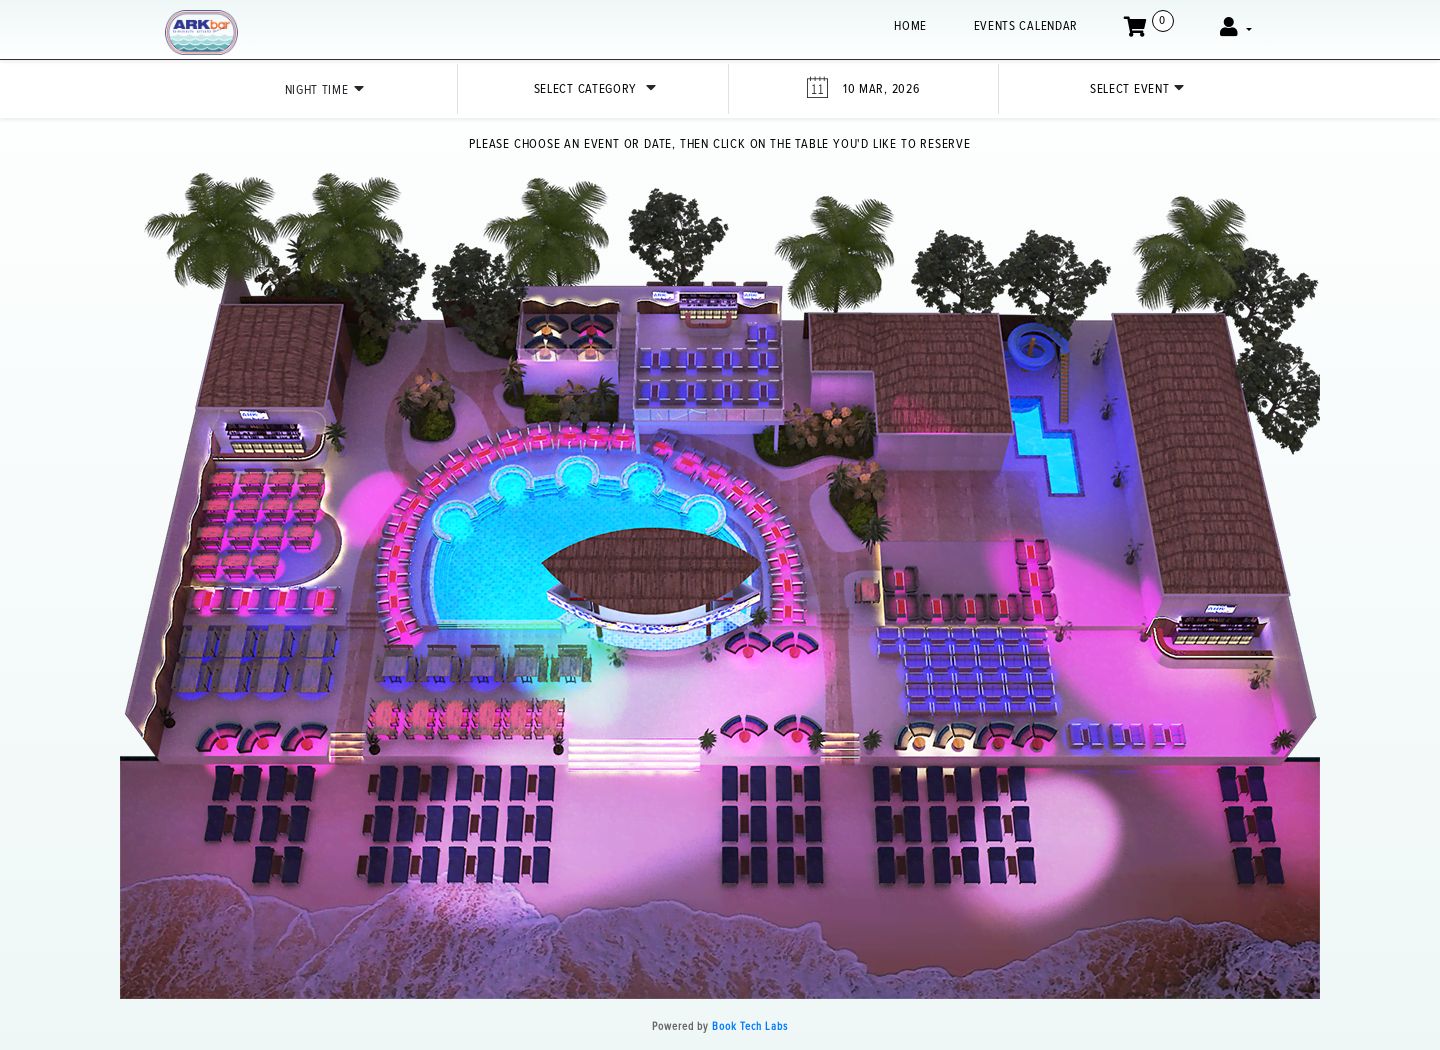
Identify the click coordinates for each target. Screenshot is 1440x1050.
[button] (1236, 29)
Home (910, 26)
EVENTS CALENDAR (1026, 26)
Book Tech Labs (750, 1026)
